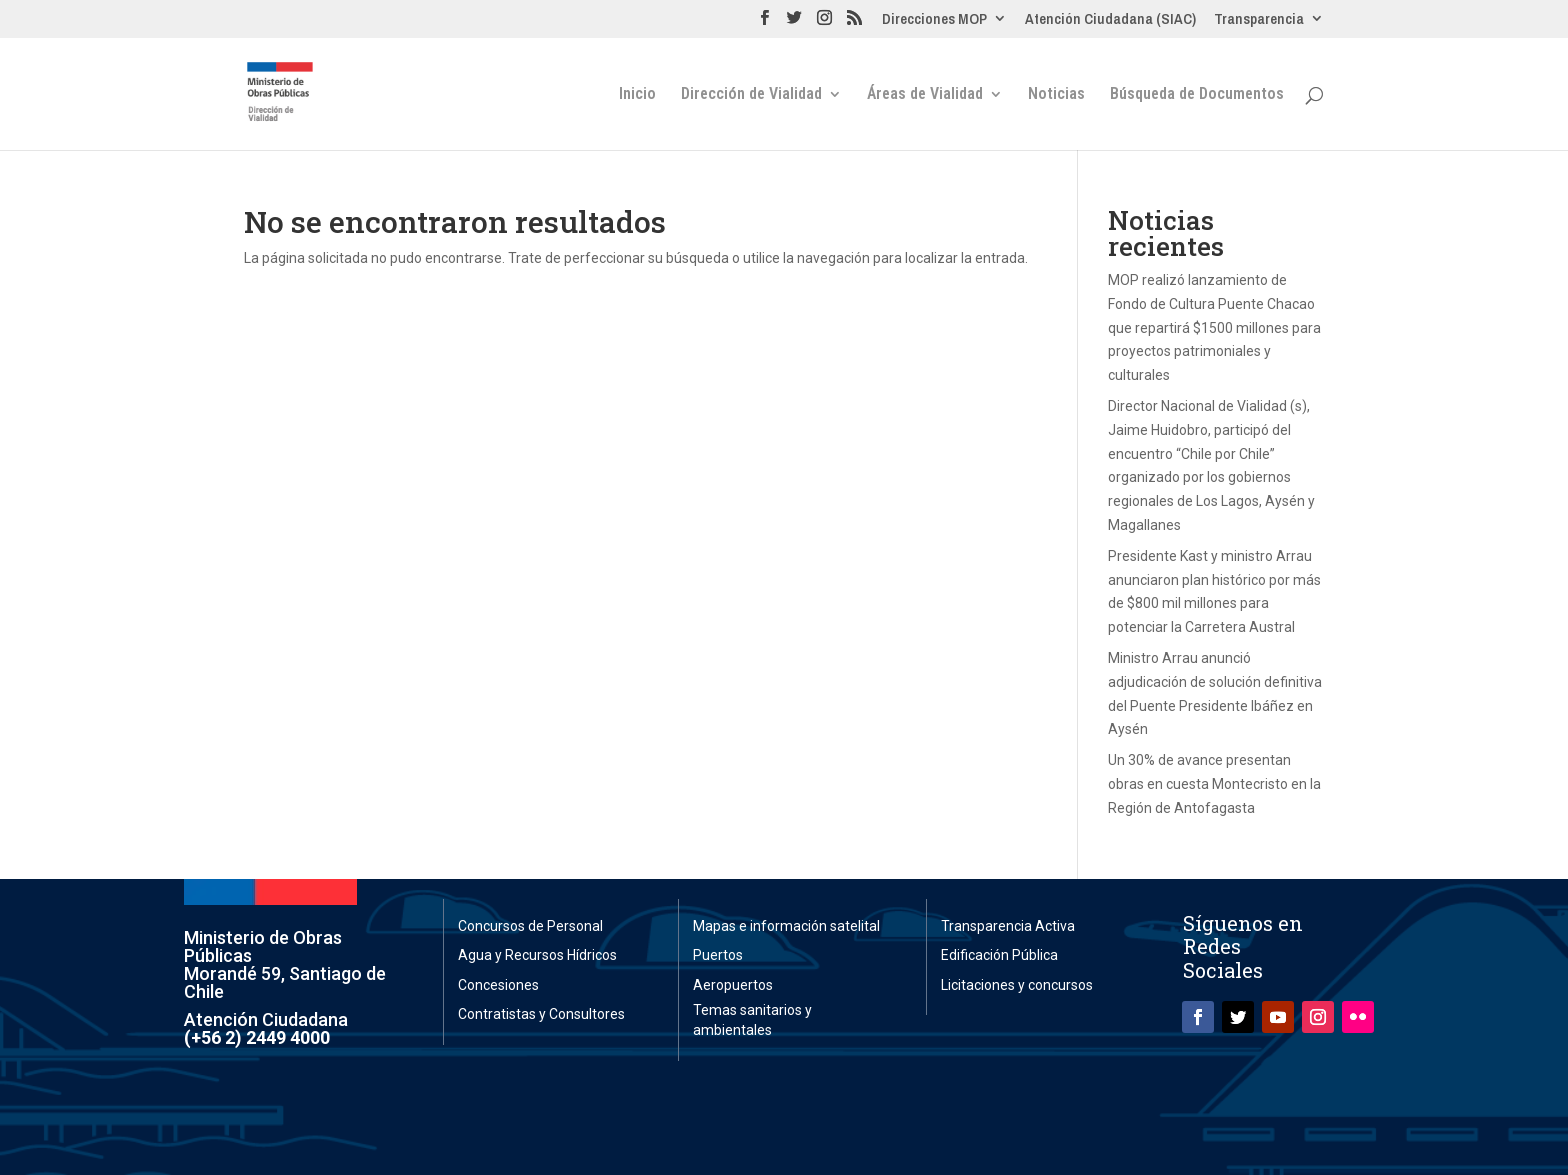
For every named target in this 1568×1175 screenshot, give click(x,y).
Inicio (637, 95)
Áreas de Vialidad (925, 95)
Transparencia (1259, 20)
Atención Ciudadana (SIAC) (1110, 20)
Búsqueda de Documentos (1197, 95)
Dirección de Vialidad (751, 95)
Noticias (1056, 95)
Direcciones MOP (934, 20)
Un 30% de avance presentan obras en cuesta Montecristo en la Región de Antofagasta (1214, 784)
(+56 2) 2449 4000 (257, 1037)
